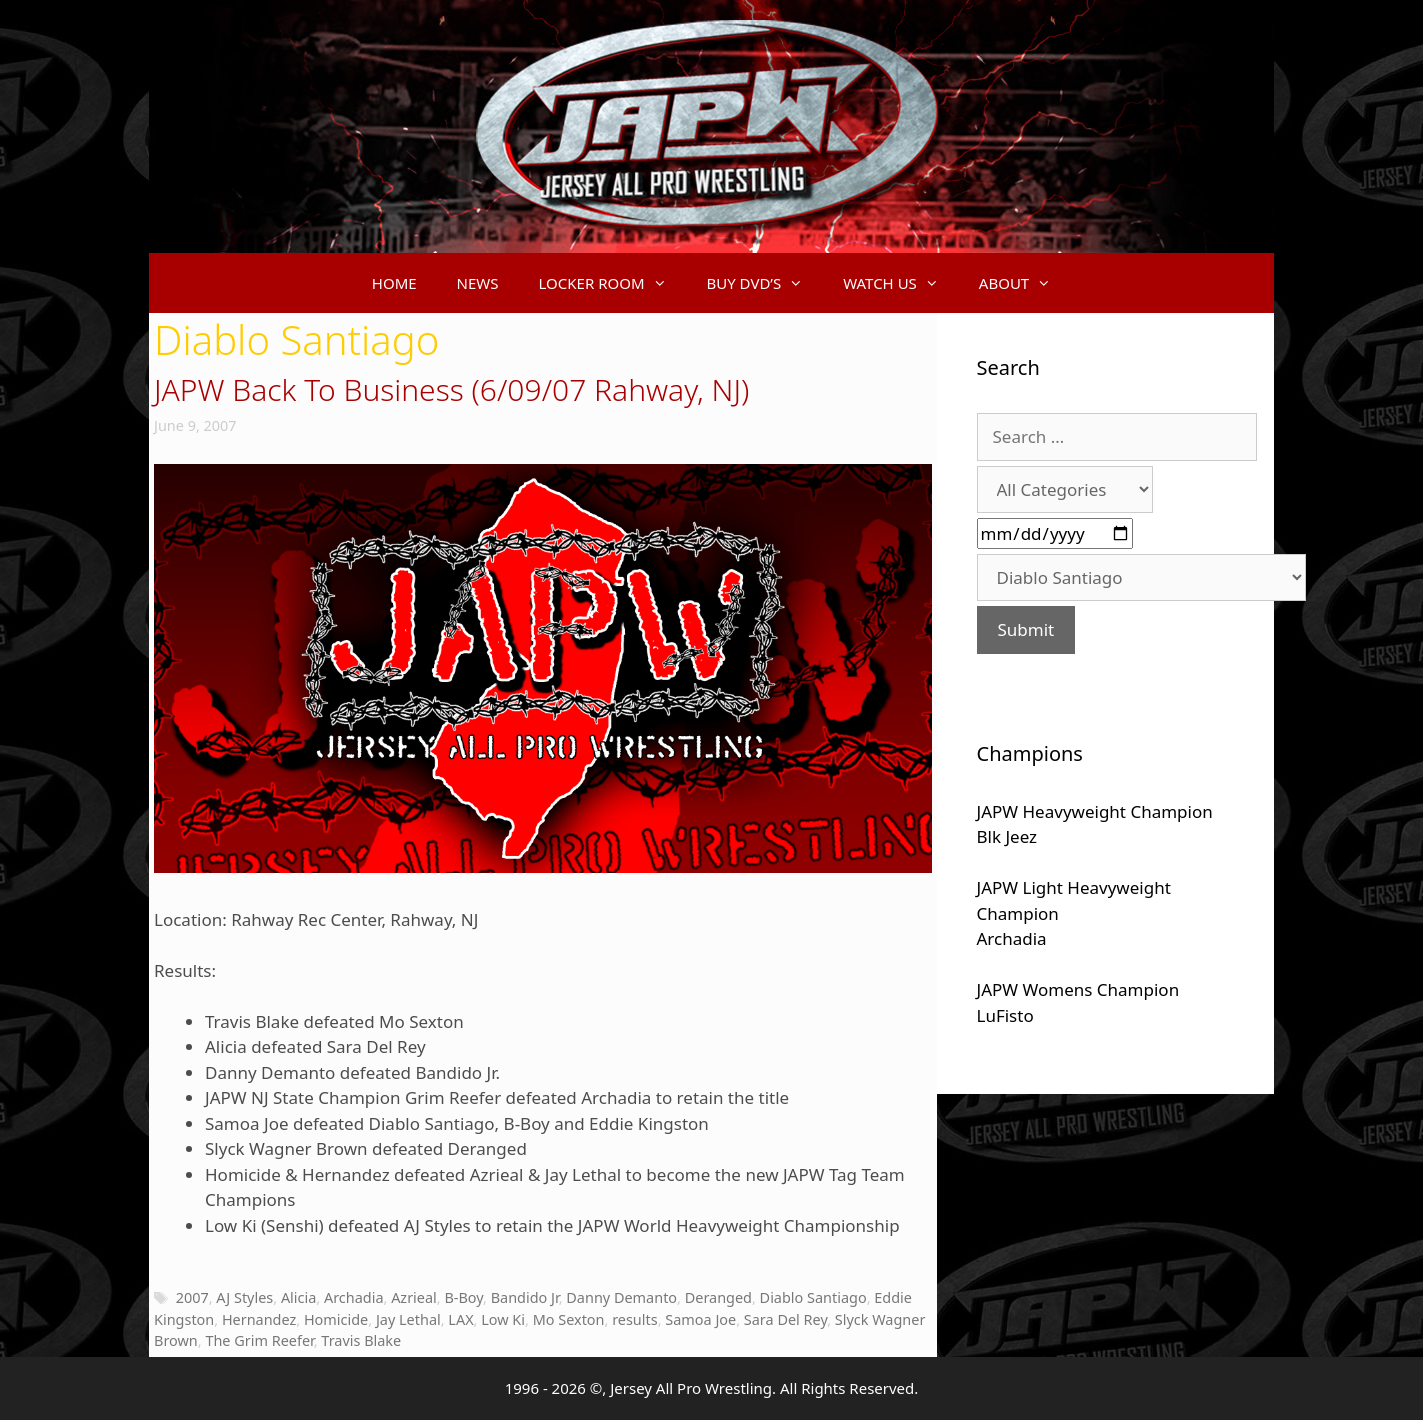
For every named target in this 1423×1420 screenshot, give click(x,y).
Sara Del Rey (785, 1319)
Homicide (336, 1319)
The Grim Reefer (259, 1340)
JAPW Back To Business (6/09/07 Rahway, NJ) (451, 389)
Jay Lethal (408, 1319)
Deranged (718, 1297)
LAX (460, 1319)
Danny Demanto (621, 1297)
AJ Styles (244, 1297)
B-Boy (463, 1297)
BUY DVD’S (765, 283)
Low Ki (503, 1319)
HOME (394, 283)
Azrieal (414, 1297)
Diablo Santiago (813, 1297)
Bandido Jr (525, 1297)
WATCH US (901, 283)
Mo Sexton (569, 1319)
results (635, 1319)
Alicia (298, 1297)
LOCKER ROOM (613, 283)
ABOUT (1025, 283)
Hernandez (259, 1319)
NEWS (478, 283)
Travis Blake (361, 1340)
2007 (192, 1297)
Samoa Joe (700, 1319)
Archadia (354, 1297)
